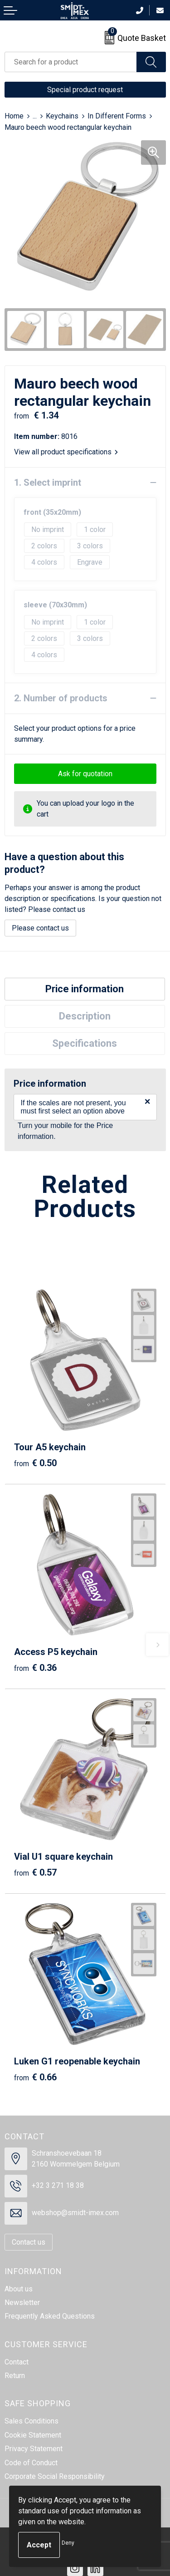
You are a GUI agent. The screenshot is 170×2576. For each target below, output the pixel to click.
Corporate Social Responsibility (55, 2476)
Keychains (62, 116)
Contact (17, 2362)
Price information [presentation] (84, 989)
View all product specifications (66, 452)
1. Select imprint (47, 482)
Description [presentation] (85, 1016)
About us (19, 2289)
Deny (68, 2543)
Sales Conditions (31, 2421)
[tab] (85, 989)
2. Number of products (60, 698)
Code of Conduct (31, 2462)
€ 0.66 (35, 2077)
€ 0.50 (35, 1463)
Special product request (85, 89)
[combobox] (71, 62)
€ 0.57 (35, 1872)
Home (14, 116)
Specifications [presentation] (84, 1043)
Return (15, 2375)
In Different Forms (116, 116)
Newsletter (22, 2302)
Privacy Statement (34, 2448)
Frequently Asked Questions (50, 2316)
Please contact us (40, 928)
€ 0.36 (35, 1667)
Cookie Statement (33, 2435)
